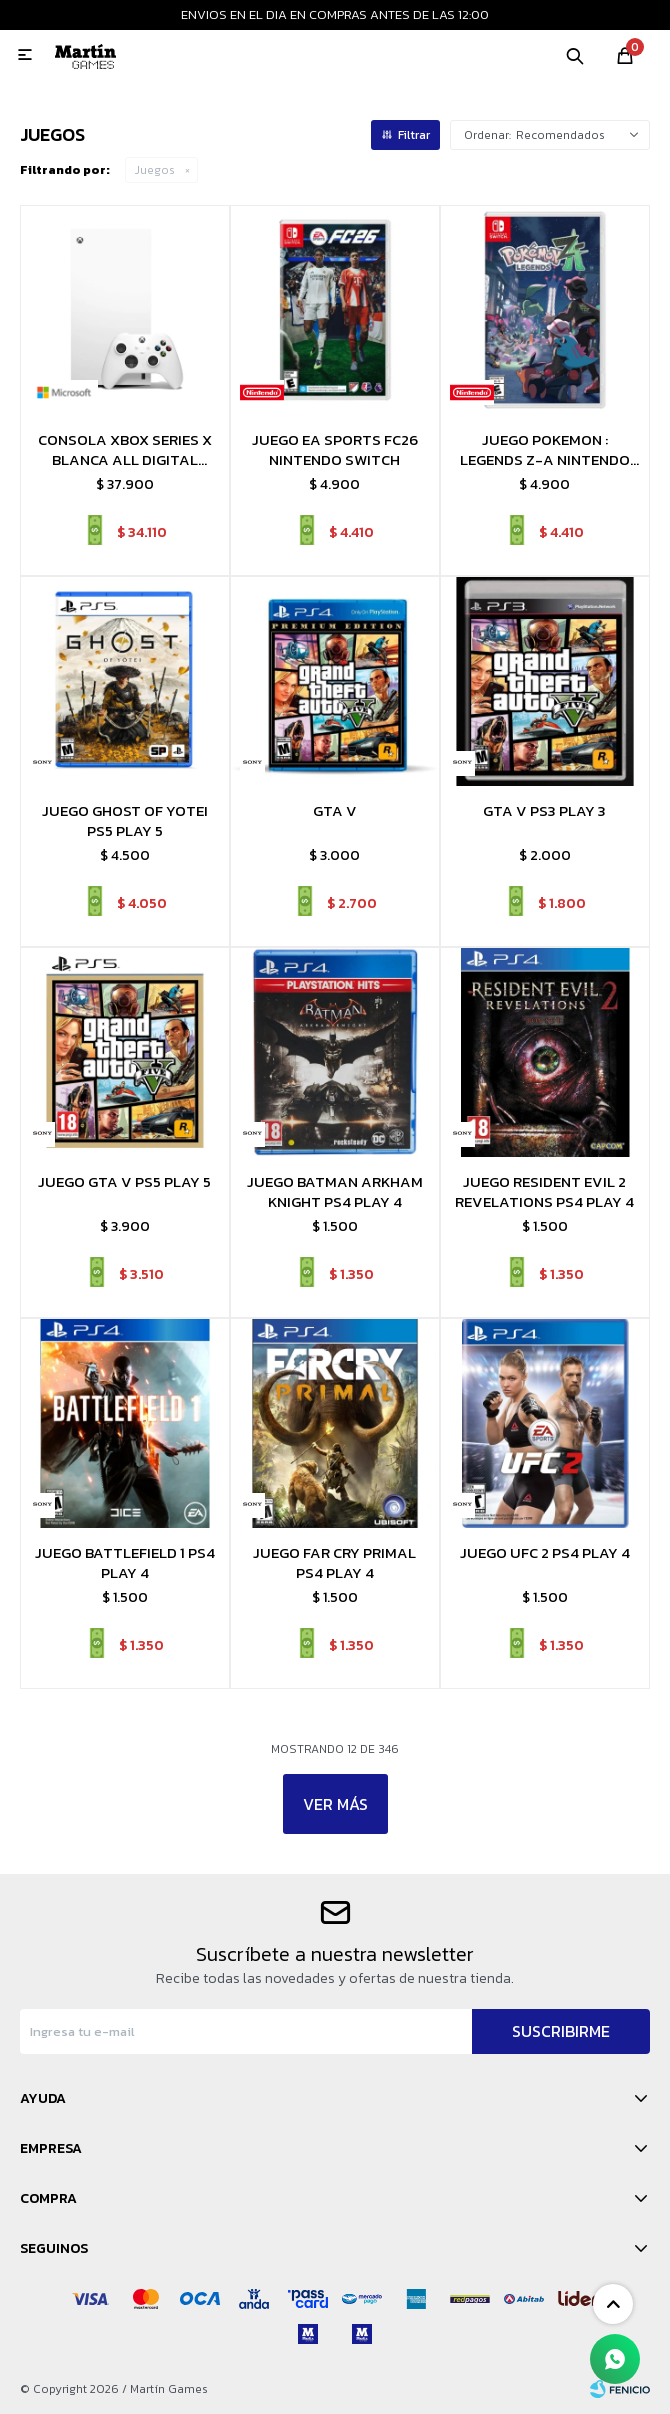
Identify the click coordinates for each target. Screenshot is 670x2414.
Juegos (155, 170)
